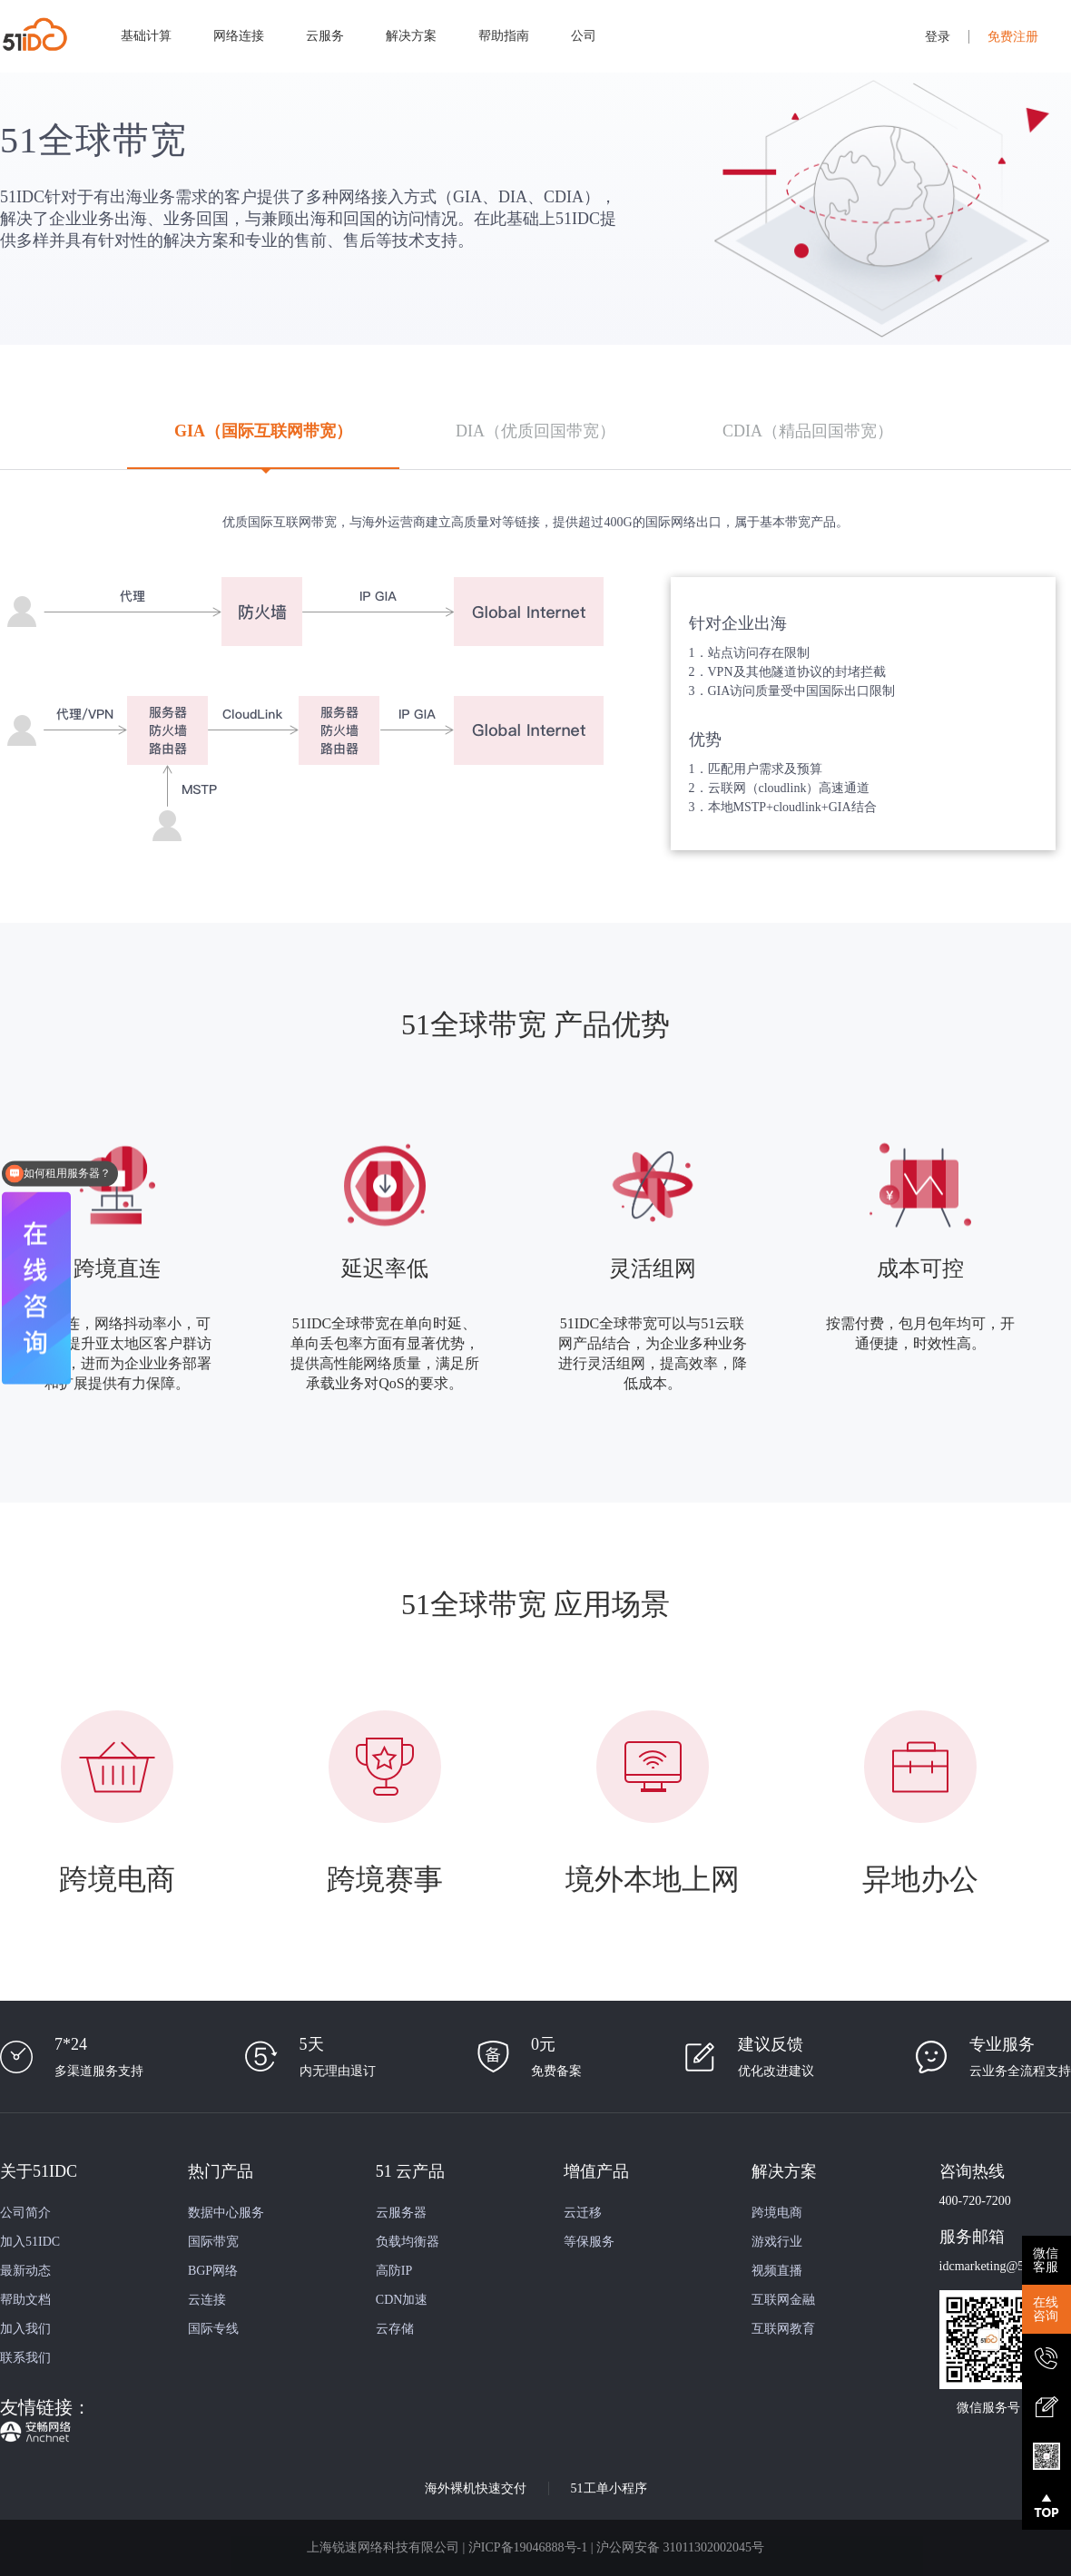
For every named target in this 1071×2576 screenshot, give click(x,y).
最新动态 (25, 2270)
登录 (937, 37)
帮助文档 (25, 2300)
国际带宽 (213, 2241)
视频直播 (777, 2270)
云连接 (207, 2300)
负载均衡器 (407, 2241)
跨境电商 (777, 2212)
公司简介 (25, 2212)
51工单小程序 (609, 2488)
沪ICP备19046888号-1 (527, 2547)
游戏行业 (777, 2241)
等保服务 (589, 2241)
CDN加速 (402, 2300)
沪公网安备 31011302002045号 (680, 2547)
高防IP (394, 2270)
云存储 (395, 2329)
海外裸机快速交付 (475, 2488)
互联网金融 (783, 2300)
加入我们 (25, 2329)
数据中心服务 (226, 2212)
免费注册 (1012, 37)
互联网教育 (783, 2329)
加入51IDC (30, 2241)
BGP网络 (213, 2270)
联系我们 (25, 2358)
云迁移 (583, 2212)
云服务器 (401, 2212)
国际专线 (213, 2329)
